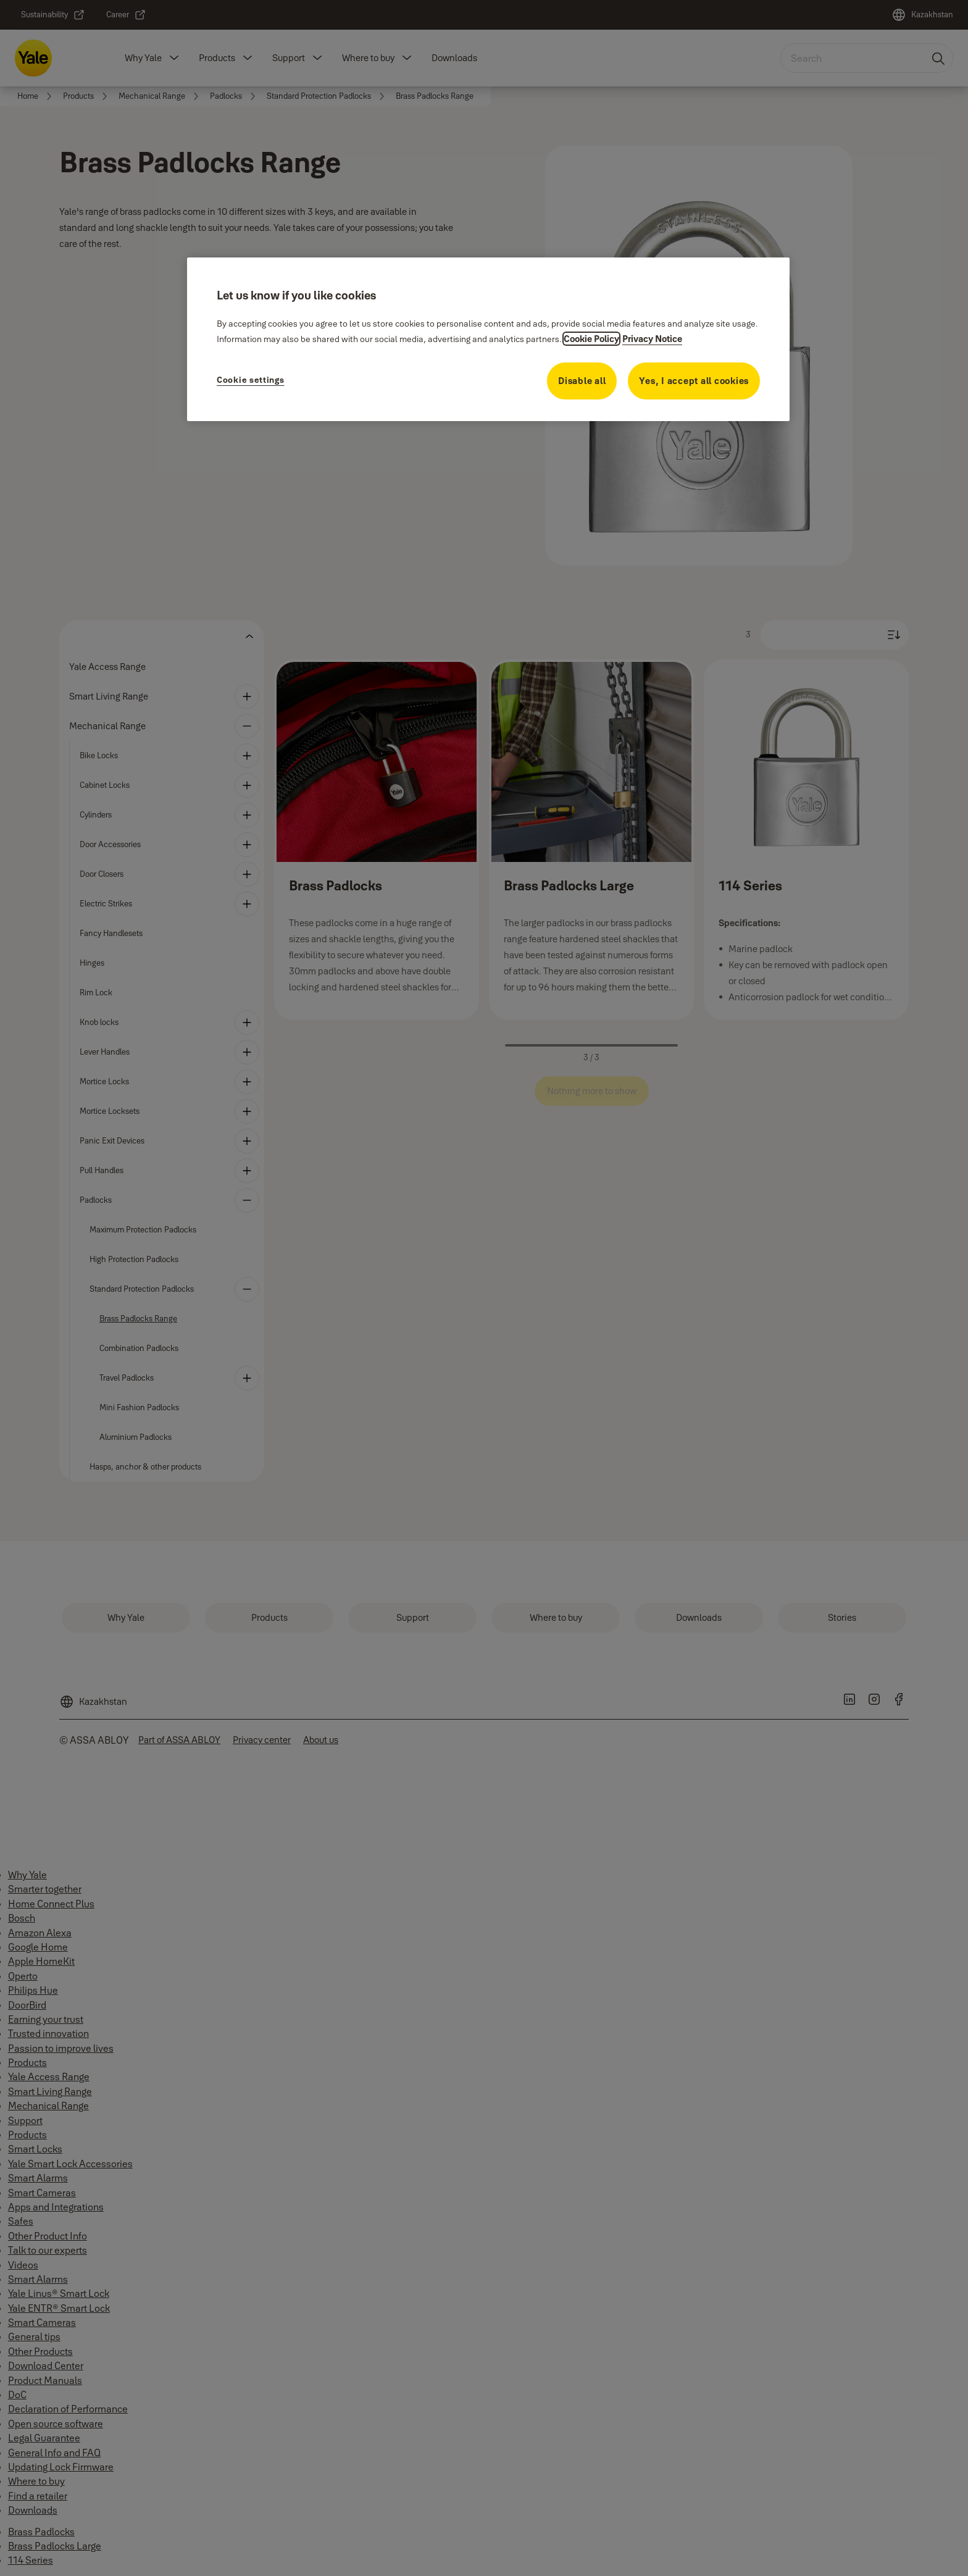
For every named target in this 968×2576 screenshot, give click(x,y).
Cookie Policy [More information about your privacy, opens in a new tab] (591, 339)
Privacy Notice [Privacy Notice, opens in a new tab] (652, 339)
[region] (488, 338)
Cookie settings (251, 379)
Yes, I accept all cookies (694, 381)
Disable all (582, 381)
